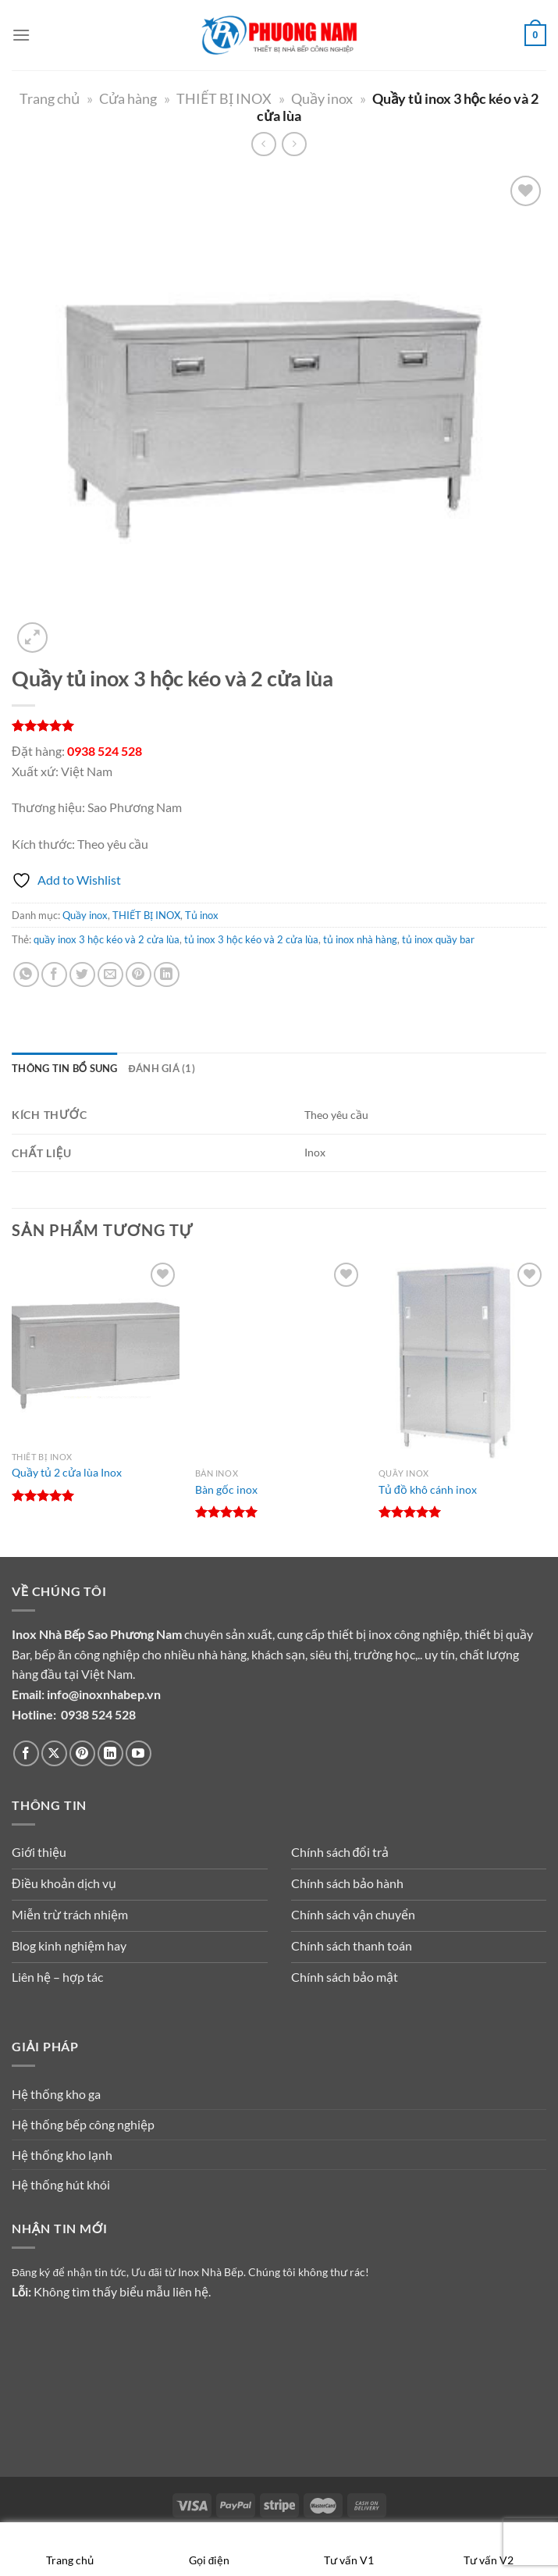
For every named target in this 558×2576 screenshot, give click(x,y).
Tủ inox (202, 915)
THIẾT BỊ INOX (224, 98)
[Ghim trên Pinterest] (138, 975)
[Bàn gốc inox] (279, 1359)
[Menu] (21, 35)
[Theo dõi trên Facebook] (26, 1753)
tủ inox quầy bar (438, 939)
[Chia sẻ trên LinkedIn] (166, 975)
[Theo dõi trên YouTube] (138, 1753)
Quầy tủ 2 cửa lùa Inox (67, 1472)
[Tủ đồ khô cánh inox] (462, 1359)
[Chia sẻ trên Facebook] (54, 975)
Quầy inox (322, 98)
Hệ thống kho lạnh (62, 2154)
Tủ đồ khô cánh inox (428, 1489)
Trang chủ (50, 98)
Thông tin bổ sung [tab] (65, 1068)
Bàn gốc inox (226, 1489)
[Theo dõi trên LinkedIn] (110, 1753)
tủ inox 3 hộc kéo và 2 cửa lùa (251, 939)
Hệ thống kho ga (56, 2093)
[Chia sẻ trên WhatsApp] (26, 975)
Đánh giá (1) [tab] (162, 1068)
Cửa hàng (128, 98)
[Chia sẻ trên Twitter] (82, 975)
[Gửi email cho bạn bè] (110, 975)
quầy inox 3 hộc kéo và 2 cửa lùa (106, 939)
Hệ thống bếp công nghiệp (83, 2124)
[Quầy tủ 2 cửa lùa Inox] (95, 1351)
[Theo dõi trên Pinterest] (82, 1753)
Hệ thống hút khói (61, 2184)
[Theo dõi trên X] (54, 1753)
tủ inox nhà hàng (360, 939)
